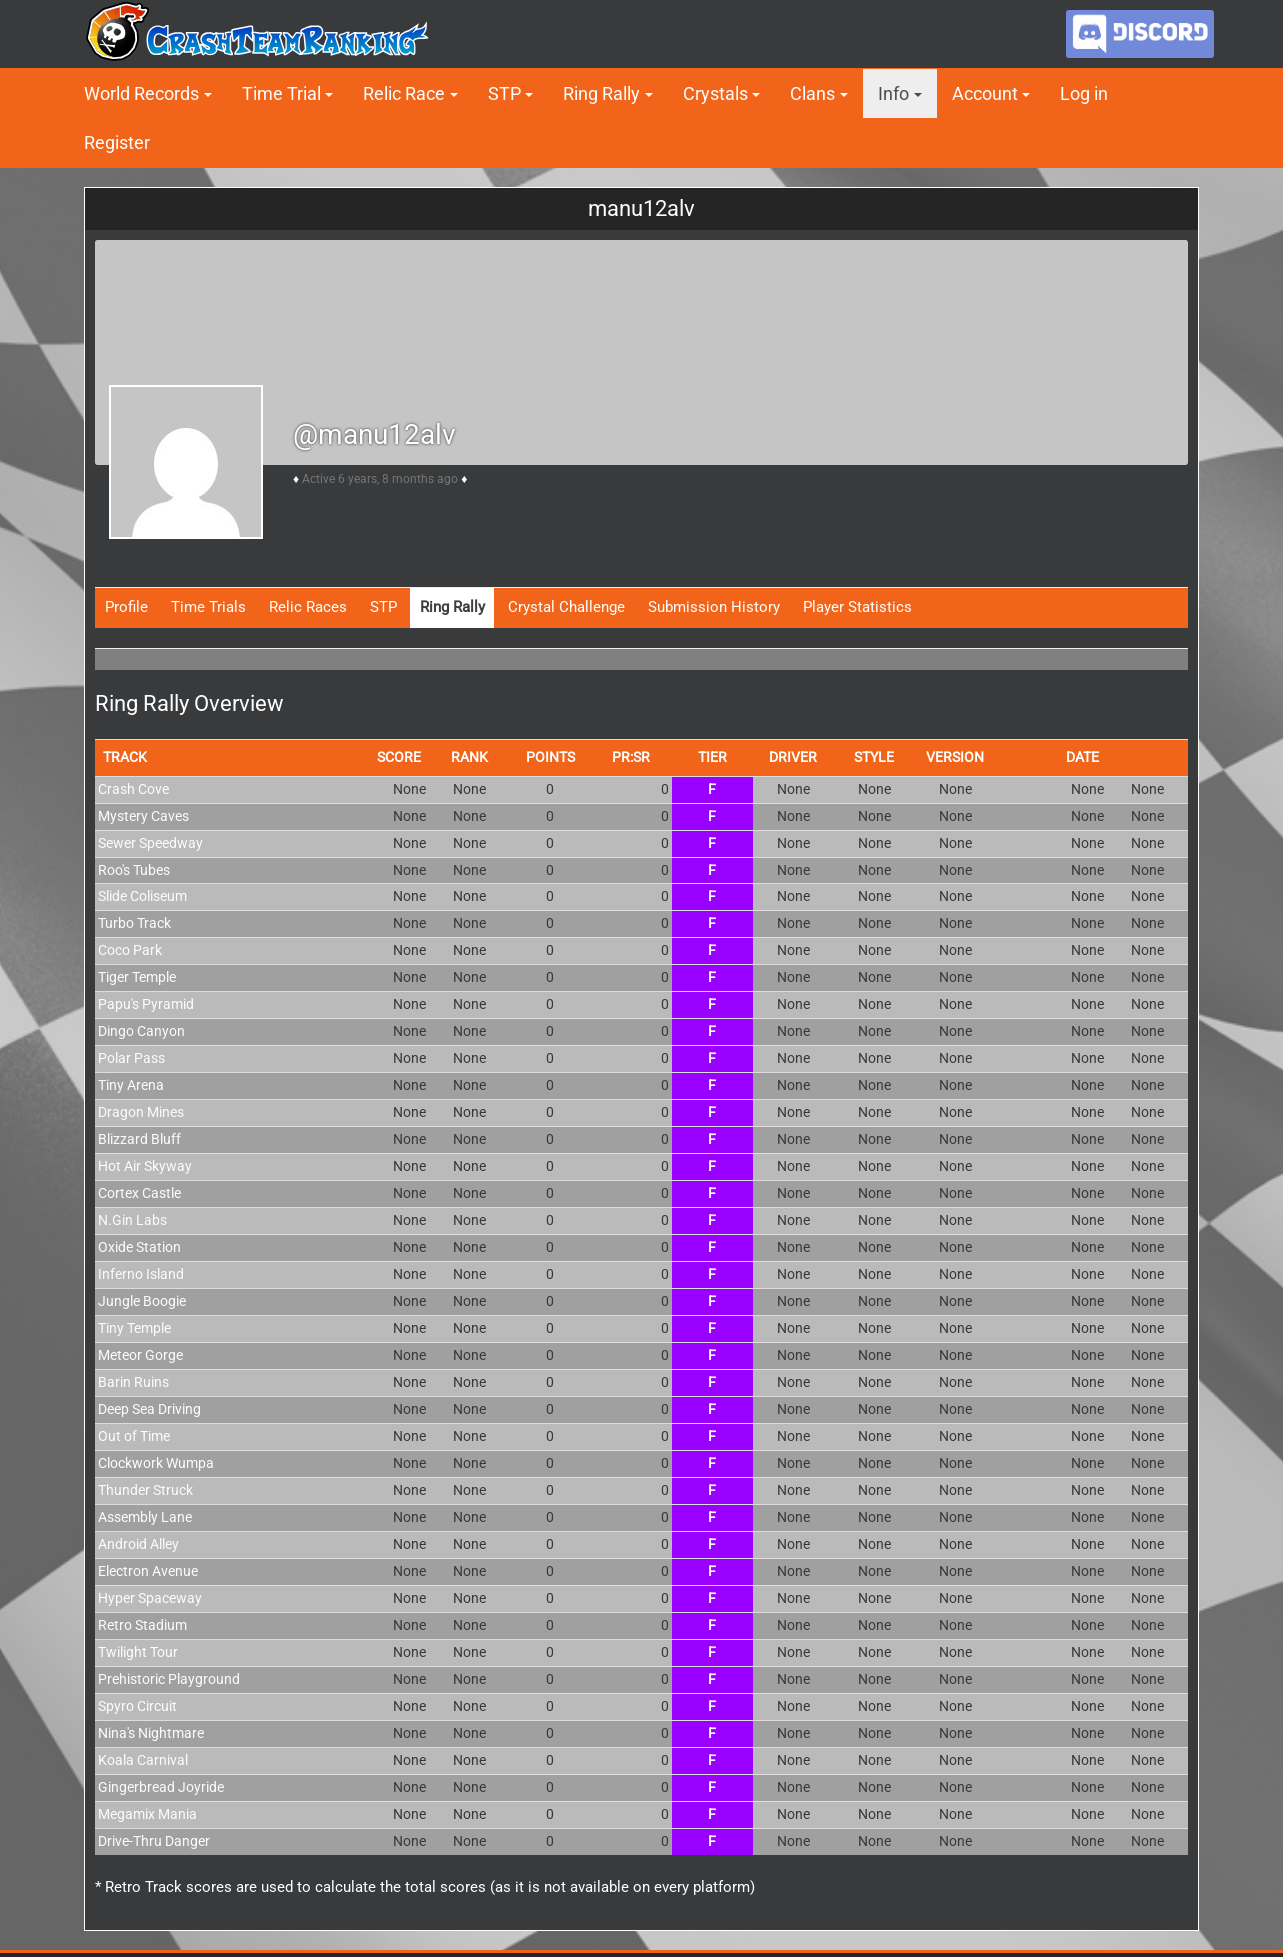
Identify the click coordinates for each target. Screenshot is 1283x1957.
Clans (812, 93)
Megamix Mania (147, 1814)
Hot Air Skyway (145, 1166)
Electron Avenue (148, 1571)
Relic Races (308, 607)
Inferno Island (141, 1274)
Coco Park (130, 950)
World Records (141, 93)
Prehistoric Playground (169, 1679)
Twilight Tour (138, 1652)
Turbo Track (134, 923)
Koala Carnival (143, 1760)
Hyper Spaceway (150, 1598)
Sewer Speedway (150, 843)
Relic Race (404, 93)
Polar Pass (131, 1058)
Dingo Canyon (141, 1031)
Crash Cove (133, 789)
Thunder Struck (145, 1490)
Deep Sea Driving (149, 1409)
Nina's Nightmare (151, 1733)
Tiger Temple (137, 977)
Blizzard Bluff (139, 1139)
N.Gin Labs (132, 1220)
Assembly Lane (145, 1517)
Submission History (714, 607)
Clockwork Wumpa (156, 1463)
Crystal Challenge (566, 607)
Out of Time (134, 1436)
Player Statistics (857, 607)
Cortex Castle (139, 1193)
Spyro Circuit (137, 1706)
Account (985, 93)
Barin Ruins (133, 1382)
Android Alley (138, 1544)
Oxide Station (139, 1247)
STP (504, 93)
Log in (1084, 93)
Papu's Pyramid (146, 1004)
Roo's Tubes (134, 870)
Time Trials (208, 607)
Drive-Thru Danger (154, 1841)
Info (893, 93)
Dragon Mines (141, 1112)
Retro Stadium (142, 1625)
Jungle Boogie (142, 1301)
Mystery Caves (143, 816)
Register (117, 142)
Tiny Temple (134, 1328)
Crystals (715, 93)
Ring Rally (601, 93)
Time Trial (281, 93)
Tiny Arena (131, 1085)
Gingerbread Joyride (161, 1787)
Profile (126, 607)
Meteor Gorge (140, 1355)
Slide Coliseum (142, 896)
